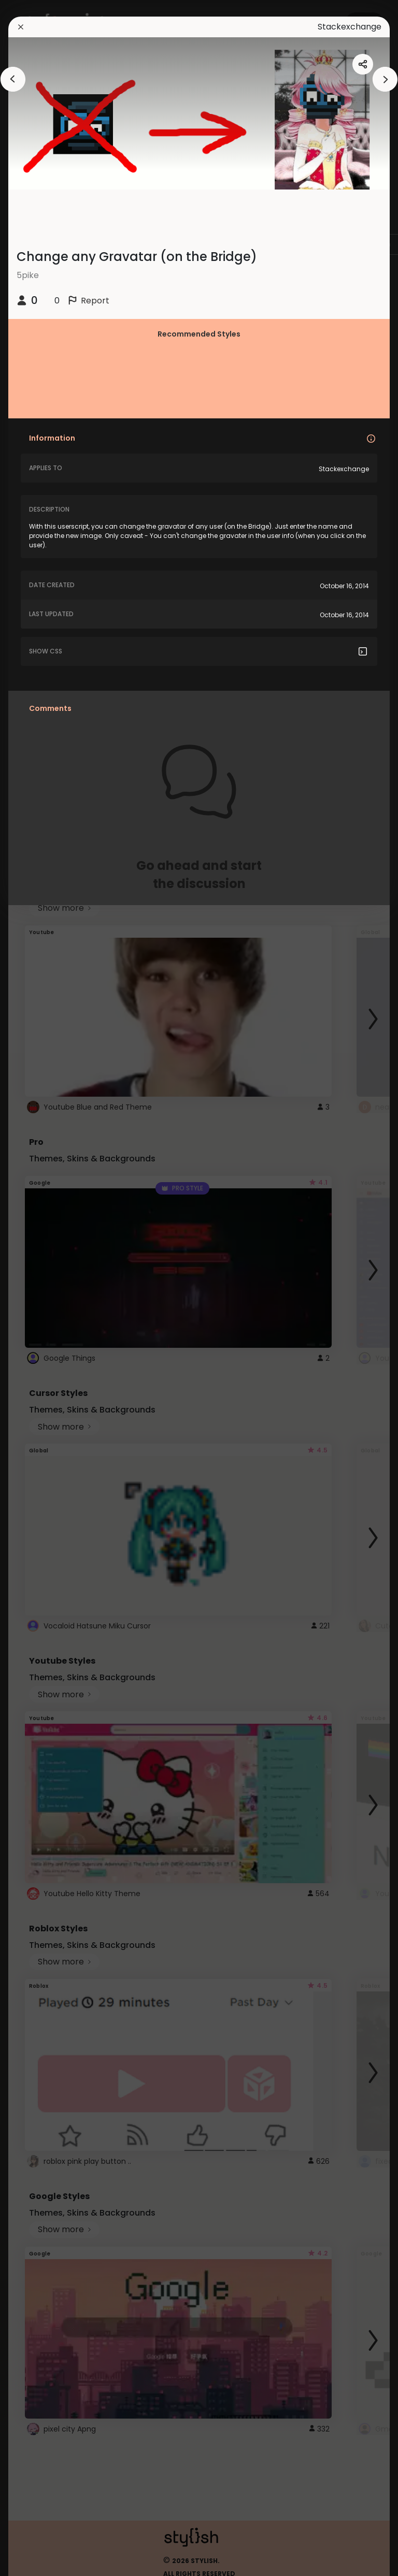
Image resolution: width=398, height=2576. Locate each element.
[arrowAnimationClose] (13, 79)
